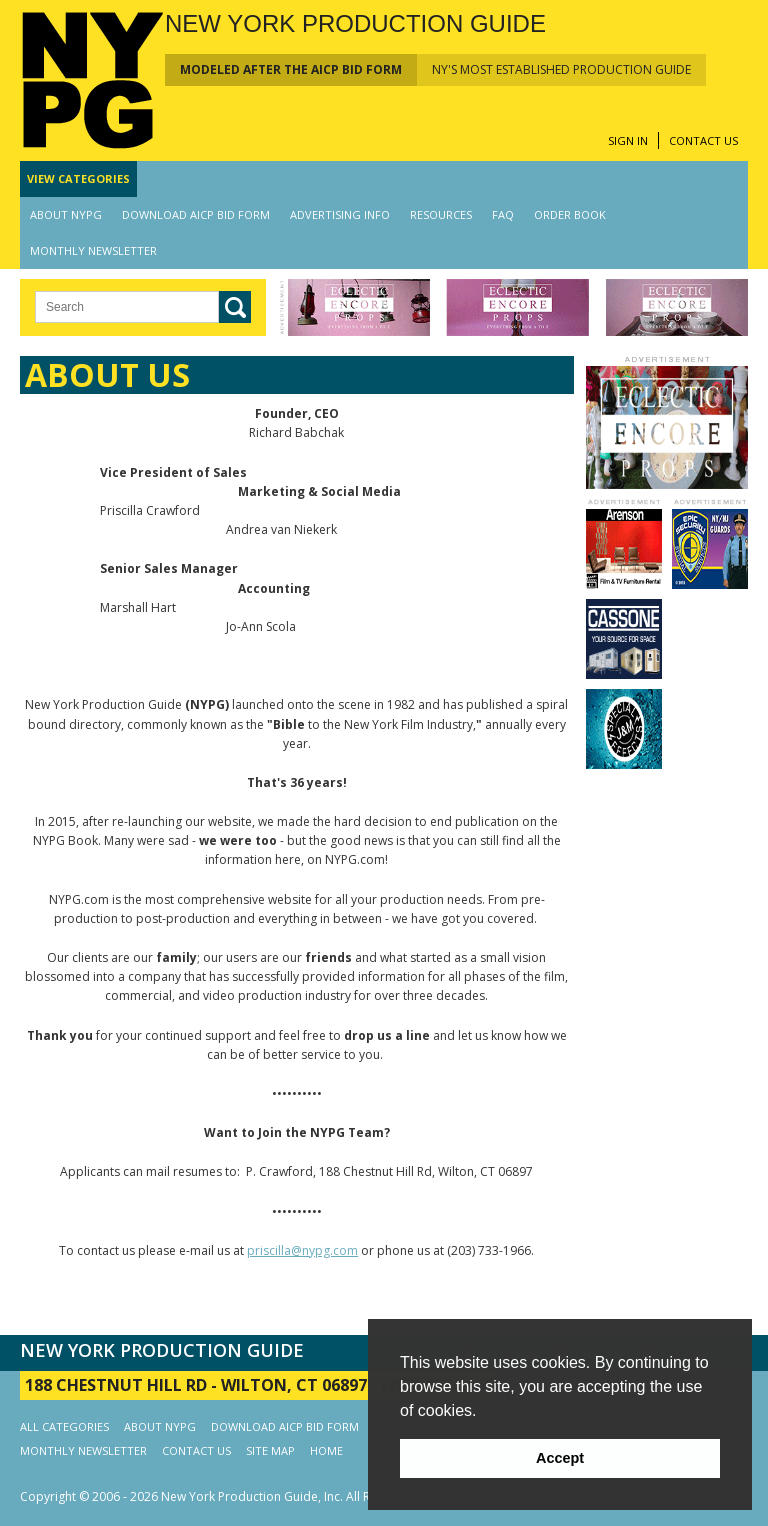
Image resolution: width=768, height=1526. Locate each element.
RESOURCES (441, 214)
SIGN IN (628, 140)
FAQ (503, 214)
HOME (326, 1450)
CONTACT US (703, 140)
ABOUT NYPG (66, 214)
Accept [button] (560, 1458)
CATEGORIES (78, 178)
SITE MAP (270, 1450)
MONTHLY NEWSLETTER (93, 250)
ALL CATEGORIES (64, 1426)
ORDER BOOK (570, 214)
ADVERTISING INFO (340, 214)
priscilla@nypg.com (302, 1250)
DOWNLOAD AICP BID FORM (196, 214)
